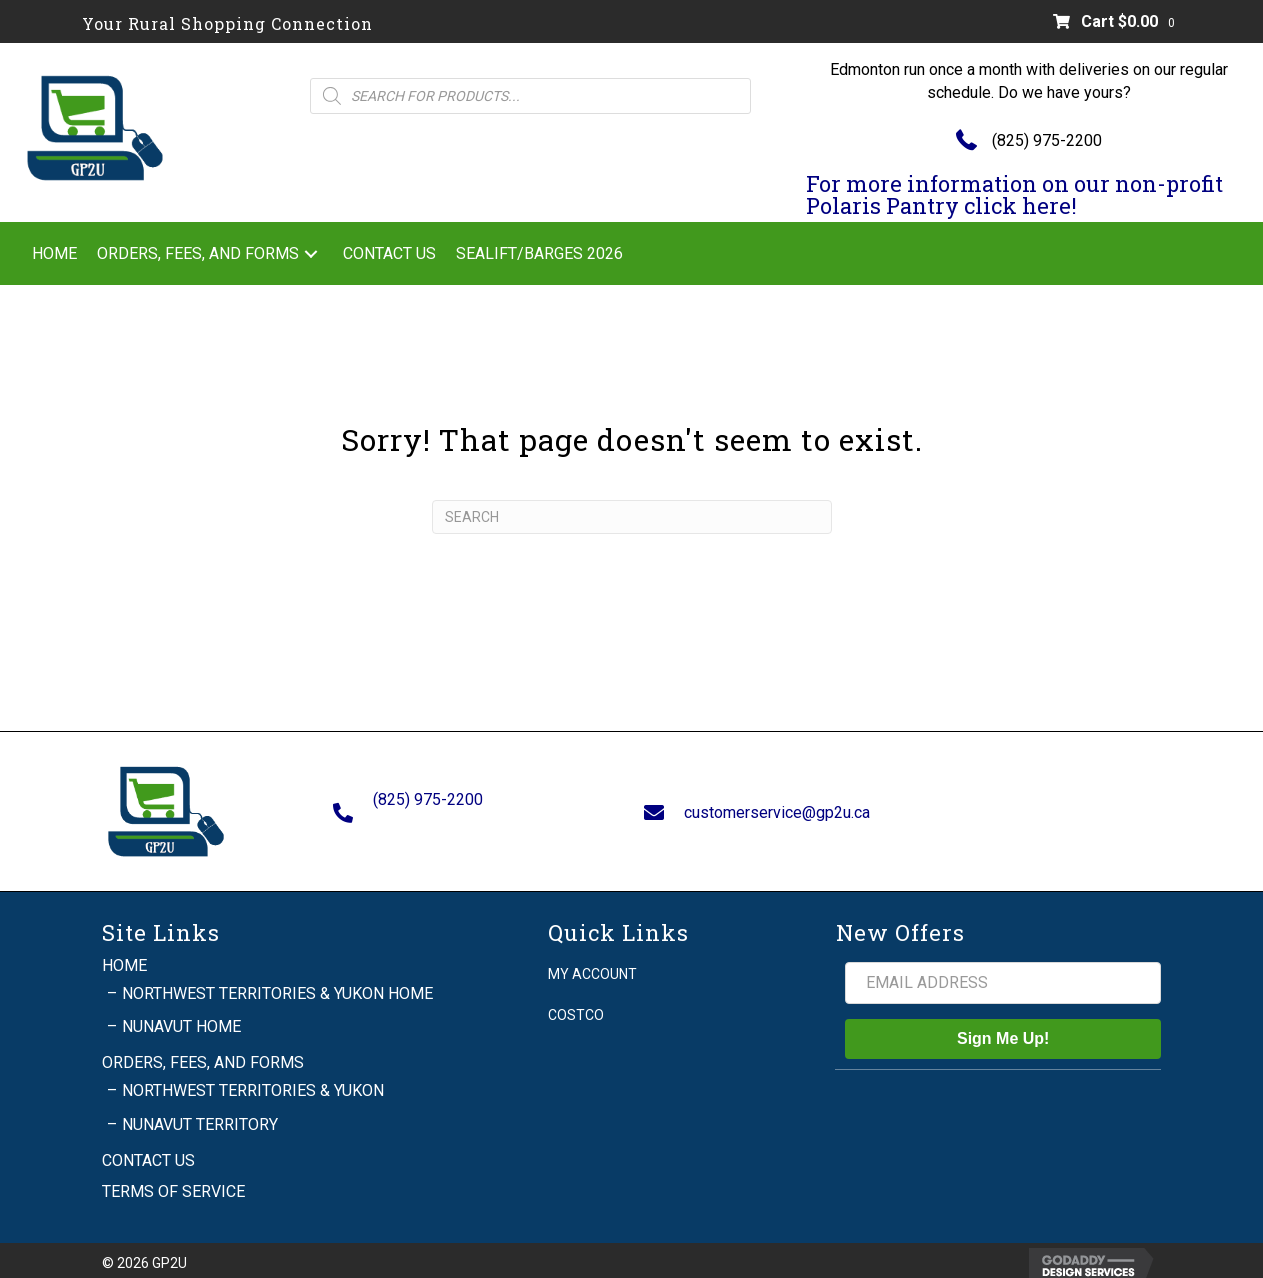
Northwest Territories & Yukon (253, 1082)
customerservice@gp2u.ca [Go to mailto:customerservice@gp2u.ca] (777, 807)
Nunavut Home (181, 1018)
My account (592, 965)
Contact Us (148, 1152)
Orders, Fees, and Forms (203, 1054)
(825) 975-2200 (1047, 140)
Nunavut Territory (200, 1115)
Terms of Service (173, 1183)
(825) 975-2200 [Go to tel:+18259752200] (428, 795)
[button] (311, 253)
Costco (576, 1007)
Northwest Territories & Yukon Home (277, 985)
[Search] (632, 517)
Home (124, 956)
